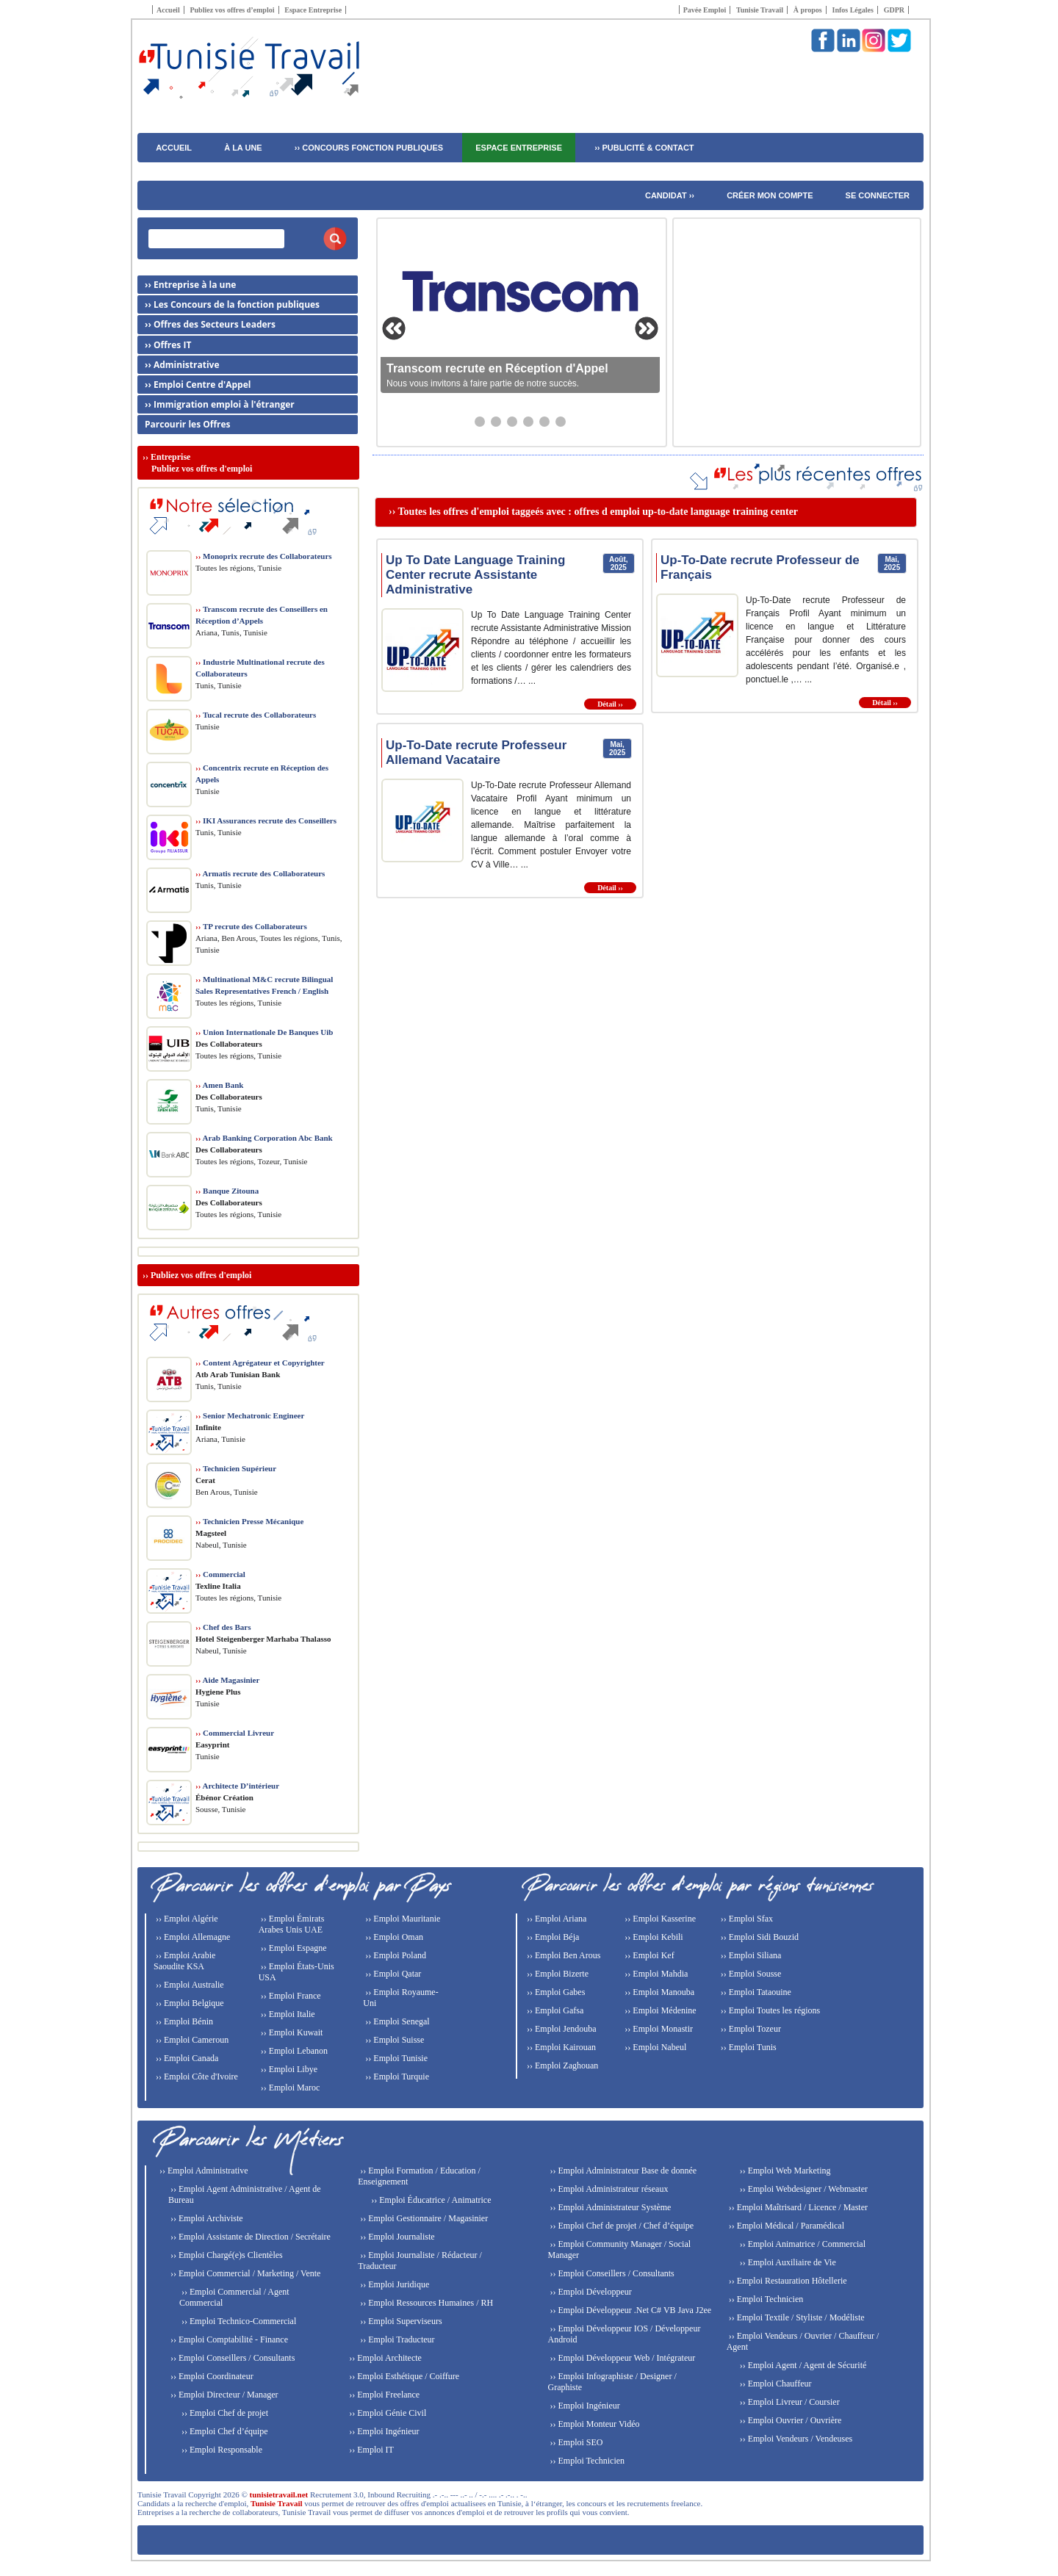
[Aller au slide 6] (560, 421)
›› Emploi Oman (393, 1937)
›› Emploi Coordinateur (210, 2376)
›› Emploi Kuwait (291, 2032)
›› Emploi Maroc (289, 2087)
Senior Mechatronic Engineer (249, 1415)
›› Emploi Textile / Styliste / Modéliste (796, 2317)
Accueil (168, 10)
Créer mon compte (770, 195)
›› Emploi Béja (552, 1937)
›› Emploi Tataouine (755, 1992)
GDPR (894, 10)
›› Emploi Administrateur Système (609, 2207)
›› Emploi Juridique (393, 2284)
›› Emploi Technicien (586, 2461)
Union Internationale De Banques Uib (264, 1032)
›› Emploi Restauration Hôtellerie (787, 2281)
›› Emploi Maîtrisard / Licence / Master (797, 2207)
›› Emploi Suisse (393, 2040)
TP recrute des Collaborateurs (251, 926)
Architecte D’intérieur (237, 1785)
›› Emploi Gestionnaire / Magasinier (423, 2218)
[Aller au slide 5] (544, 421)
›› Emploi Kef (648, 1955)
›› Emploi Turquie (396, 2076)
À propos (808, 10)
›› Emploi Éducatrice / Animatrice (430, 2200)
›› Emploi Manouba (658, 1992)
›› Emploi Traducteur (396, 2339)
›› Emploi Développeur (589, 2292)
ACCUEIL (174, 147)
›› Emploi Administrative (202, 2170)
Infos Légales (853, 10)
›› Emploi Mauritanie (401, 1918)
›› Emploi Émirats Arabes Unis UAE (292, 1924)
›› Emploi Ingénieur (383, 2431)
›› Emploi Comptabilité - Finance (228, 2339)
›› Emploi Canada (186, 2058)
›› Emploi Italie (287, 2014)
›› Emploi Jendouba (561, 2029)
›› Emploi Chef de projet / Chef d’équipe (620, 2225)
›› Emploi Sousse (750, 1974)
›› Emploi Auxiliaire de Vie (787, 2262)
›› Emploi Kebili (652, 1937)
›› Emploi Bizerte (557, 1974)
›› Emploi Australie (189, 1985)
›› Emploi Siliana (750, 1955)
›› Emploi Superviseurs (400, 2321)
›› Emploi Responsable (220, 2450)
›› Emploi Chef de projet (223, 2413)
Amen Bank (219, 1084)
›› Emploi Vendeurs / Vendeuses (795, 2439)
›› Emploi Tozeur (750, 2029)
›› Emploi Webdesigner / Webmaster (803, 2189)
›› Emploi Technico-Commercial (237, 2321)
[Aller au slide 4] (528, 421)
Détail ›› (610, 704)
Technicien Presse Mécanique (249, 1521)
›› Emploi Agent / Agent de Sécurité (802, 2365)
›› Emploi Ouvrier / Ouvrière (790, 2420)
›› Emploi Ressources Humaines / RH (425, 2303)
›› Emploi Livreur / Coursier (789, 2402)
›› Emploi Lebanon (293, 2051)
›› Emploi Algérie (186, 1918)
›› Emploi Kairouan (560, 2047)
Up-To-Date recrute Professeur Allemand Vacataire (476, 752)
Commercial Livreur (234, 1732)
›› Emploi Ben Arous (562, 1955)
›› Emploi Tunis (748, 2047)
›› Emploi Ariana (555, 1918)
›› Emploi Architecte (384, 2358)
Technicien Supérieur (235, 1468)
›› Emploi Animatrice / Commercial (802, 2244)
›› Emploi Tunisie (395, 2058)
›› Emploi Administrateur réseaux (607, 2189)
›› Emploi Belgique (189, 2003)
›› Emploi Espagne (293, 1948)
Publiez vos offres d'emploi (201, 1275)
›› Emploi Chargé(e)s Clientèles (225, 2255)
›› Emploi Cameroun (191, 2040)
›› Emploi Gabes (555, 1992)
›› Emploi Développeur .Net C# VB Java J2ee (629, 2310)
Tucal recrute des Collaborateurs (255, 714)
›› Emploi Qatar (392, 1974)
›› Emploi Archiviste (205, 2218)
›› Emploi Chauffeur (775, 2383)
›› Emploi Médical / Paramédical (785, 2225)
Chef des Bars (223, 1627)
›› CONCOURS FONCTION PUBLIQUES (369, 147)
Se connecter (878, 195)
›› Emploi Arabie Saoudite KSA (184, 1960)
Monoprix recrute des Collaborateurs (263, 556)
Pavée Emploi (705, 10)
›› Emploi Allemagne (192, 1937)
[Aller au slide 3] (512, 421)
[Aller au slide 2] (496, 421)
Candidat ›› (669, 195)
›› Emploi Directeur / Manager (223, 2394)
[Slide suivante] (646, 328)
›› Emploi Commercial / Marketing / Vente (244, 2273)
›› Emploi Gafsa (554, 2010)
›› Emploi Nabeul (654, 2047)
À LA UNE (243, 147)
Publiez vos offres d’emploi (232, 10)
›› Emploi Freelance (383, 2394)
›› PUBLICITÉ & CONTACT (644, 147)
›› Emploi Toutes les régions (770, 2010)
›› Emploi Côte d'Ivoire (196, 2076)
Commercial (220, 1574)
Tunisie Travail (759, 10)
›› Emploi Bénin (183, 2021)
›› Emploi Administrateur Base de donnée (622, 2170)
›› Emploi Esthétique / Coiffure (403, 2376)
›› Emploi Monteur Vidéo (593, 2424)
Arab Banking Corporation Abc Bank (264, 1137)
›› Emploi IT (370, 2450)
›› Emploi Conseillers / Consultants (231, 2358)
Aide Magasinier (227, 1679)
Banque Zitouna (227, 1190)
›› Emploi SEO (574, 2442)
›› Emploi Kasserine (659, 1918)
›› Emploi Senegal (396, 2021)
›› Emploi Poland (394, 1955)
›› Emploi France (290, 1996)
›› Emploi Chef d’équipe (223, 2431)
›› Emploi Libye (288, 2069)
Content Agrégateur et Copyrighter (260, 1362)
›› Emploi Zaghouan (561, 2065)
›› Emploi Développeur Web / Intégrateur (621, 2358)
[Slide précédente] (394, 328)
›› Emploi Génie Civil (386, 2413)
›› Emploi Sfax (746, 1918)
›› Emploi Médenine (659, 2010)
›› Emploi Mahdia (655, 1974)
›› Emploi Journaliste (396, 2237)
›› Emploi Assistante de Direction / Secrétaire (249, 2237)
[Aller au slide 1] (480, 421)
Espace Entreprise (313, 10)
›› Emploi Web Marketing (784, 2170)
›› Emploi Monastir (657, 2029)
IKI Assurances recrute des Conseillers (266, 820)
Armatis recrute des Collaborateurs (260, 873)
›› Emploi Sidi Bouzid (759, 1937)
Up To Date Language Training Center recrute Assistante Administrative (475, 574)
